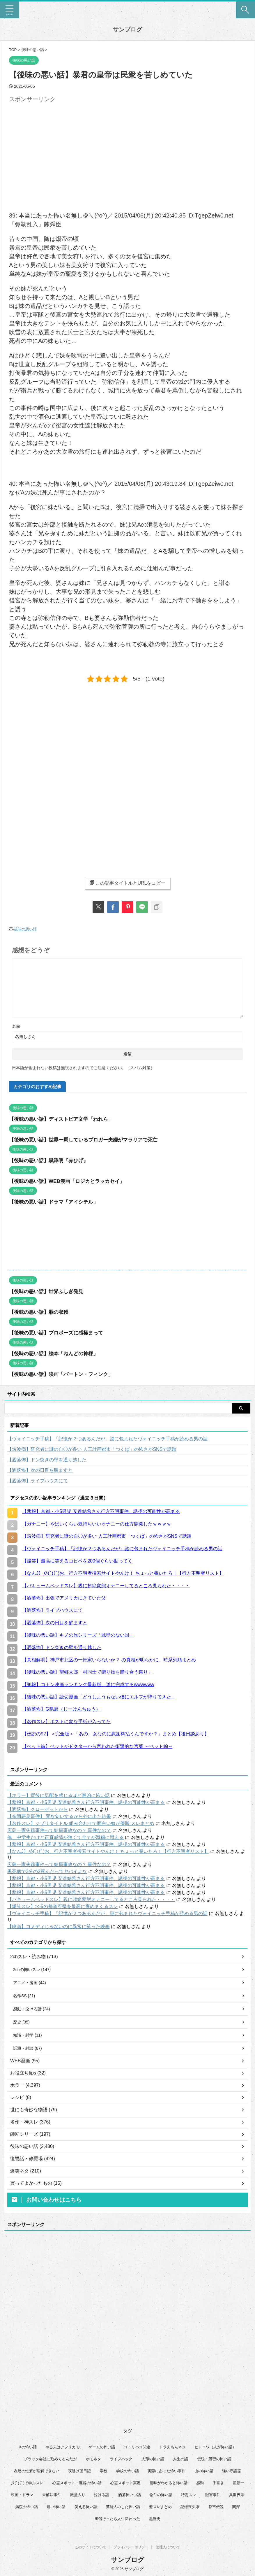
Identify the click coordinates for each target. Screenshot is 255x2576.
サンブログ (127, 29)
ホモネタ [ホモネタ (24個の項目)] (93, 2462)
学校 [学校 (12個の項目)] (103, 2474)
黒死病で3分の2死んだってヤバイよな (47, 1870)
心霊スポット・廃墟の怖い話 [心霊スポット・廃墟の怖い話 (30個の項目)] (77, 2486)
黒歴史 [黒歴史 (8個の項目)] (154, 2522)
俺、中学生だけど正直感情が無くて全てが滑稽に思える (65, 1836)
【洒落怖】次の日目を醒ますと (39, 1469)
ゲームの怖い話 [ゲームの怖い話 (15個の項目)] (101, 2450)
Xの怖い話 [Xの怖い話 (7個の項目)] (28, 2450)
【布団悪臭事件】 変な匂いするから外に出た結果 (59, 1815)
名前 (16, 1025)
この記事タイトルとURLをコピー (127, 882)
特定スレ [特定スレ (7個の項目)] (188, 2498)
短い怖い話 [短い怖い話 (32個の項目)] (56, 2510)
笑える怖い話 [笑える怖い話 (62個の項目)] (86, 2510)
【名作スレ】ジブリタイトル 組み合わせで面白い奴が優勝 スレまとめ (80, 1822)
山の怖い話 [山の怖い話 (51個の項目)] (203, 2474)
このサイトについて (90, 2547)
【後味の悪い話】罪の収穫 (40, 1311)
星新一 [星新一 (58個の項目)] (238, 2486)
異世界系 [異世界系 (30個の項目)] (236, 2498)
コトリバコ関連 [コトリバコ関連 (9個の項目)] (137, 2450)
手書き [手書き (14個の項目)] (218, 2486)
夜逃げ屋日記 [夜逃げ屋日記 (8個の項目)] (79, 2474)
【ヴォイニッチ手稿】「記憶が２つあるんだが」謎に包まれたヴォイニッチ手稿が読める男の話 (107, 1438)
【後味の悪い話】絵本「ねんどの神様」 (56, 1353)
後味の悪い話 (25, 929)
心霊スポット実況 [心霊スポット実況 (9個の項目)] (125, 2486)
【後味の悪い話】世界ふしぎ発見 (48, 1291)
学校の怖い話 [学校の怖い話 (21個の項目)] (127, 2474)
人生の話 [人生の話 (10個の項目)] (180, 2462)
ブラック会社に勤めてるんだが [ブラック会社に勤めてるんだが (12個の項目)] (50, 2462)
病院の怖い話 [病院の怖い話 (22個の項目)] (26, 2510)
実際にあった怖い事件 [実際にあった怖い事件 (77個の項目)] (166, 2474)
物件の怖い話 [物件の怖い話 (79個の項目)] (161, 2498)
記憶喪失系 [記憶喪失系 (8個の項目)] (189, 2510)
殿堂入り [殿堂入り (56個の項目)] (77, 2498)
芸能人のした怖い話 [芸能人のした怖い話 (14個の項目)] (123, 2510)
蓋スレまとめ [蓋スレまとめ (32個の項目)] (160, 2510)
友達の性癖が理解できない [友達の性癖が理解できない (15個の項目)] (36, 2474)
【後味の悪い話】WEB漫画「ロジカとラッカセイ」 (70, 1180)
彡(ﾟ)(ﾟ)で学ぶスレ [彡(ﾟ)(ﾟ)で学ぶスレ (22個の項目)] (27, 2486)
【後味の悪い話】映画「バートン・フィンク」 (64, 1373)
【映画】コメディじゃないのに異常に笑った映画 (58, 1925)
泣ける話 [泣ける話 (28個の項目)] (101, 2498)
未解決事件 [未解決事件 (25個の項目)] (51, 2498)
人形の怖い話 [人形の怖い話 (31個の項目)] (152, 2462)
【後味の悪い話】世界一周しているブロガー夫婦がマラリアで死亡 (87, 1139)
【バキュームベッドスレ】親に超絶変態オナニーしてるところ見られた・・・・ (91, 1898)
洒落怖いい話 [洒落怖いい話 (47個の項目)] (129, 2498)
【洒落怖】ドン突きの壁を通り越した (46, 1459)
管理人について (168, 2547)
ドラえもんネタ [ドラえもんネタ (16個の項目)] (172, 2450)
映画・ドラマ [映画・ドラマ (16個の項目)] (22, 2498)
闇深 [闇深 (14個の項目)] (236, 2510)
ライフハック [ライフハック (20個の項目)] (121, 2462)
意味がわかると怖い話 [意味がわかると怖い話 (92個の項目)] (168, 2486)
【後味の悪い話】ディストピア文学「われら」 (64, 1118)
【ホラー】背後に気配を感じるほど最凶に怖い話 (58, 1794)
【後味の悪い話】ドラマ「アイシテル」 (56, 1201)
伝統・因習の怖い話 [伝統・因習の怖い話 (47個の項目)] (214, 2462)
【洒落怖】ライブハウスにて (37, 1480)
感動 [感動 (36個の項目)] (200, 2486)
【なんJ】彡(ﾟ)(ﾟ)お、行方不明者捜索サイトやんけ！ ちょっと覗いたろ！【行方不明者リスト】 (108, 1850)
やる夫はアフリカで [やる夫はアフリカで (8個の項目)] (62, 2450)
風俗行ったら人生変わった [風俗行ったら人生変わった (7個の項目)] (117, 2522)
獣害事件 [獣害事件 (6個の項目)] (212, 2498)
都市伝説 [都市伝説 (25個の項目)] (216, 2510)
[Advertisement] (58, 146)
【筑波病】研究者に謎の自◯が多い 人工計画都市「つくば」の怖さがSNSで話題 (91, 1448)
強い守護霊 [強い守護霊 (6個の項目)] (231, 2474)
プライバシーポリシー (131, 2547)
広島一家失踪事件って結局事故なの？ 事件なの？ (59, 1829)
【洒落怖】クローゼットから (37, 1808)
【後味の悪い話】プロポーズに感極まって (59, 1332)
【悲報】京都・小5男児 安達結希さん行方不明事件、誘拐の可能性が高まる (86, 1801)
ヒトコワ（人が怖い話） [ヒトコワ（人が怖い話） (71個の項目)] (215, 2450)
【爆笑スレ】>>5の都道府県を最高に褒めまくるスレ (62, 1905)
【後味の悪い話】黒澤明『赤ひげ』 (51, 1160)
